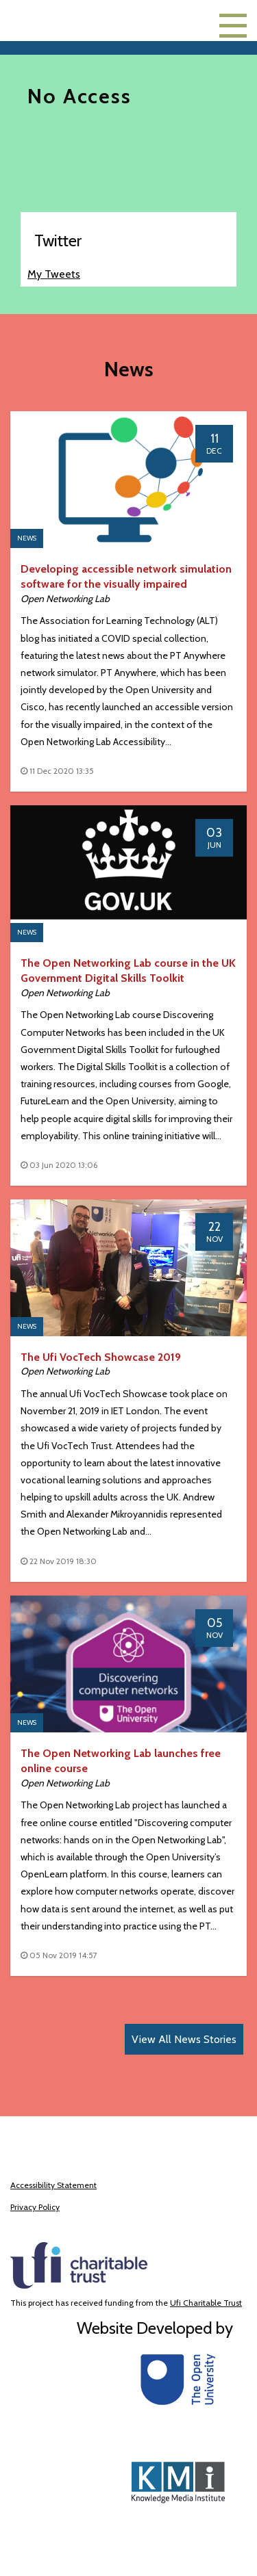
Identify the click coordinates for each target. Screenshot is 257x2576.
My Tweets (53, 274)
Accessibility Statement (53, 2185)
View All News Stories (184, 2039)
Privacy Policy (35, 2207)
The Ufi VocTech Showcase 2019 (101, 1357)
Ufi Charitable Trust (206, 2303)
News (26, 538)
